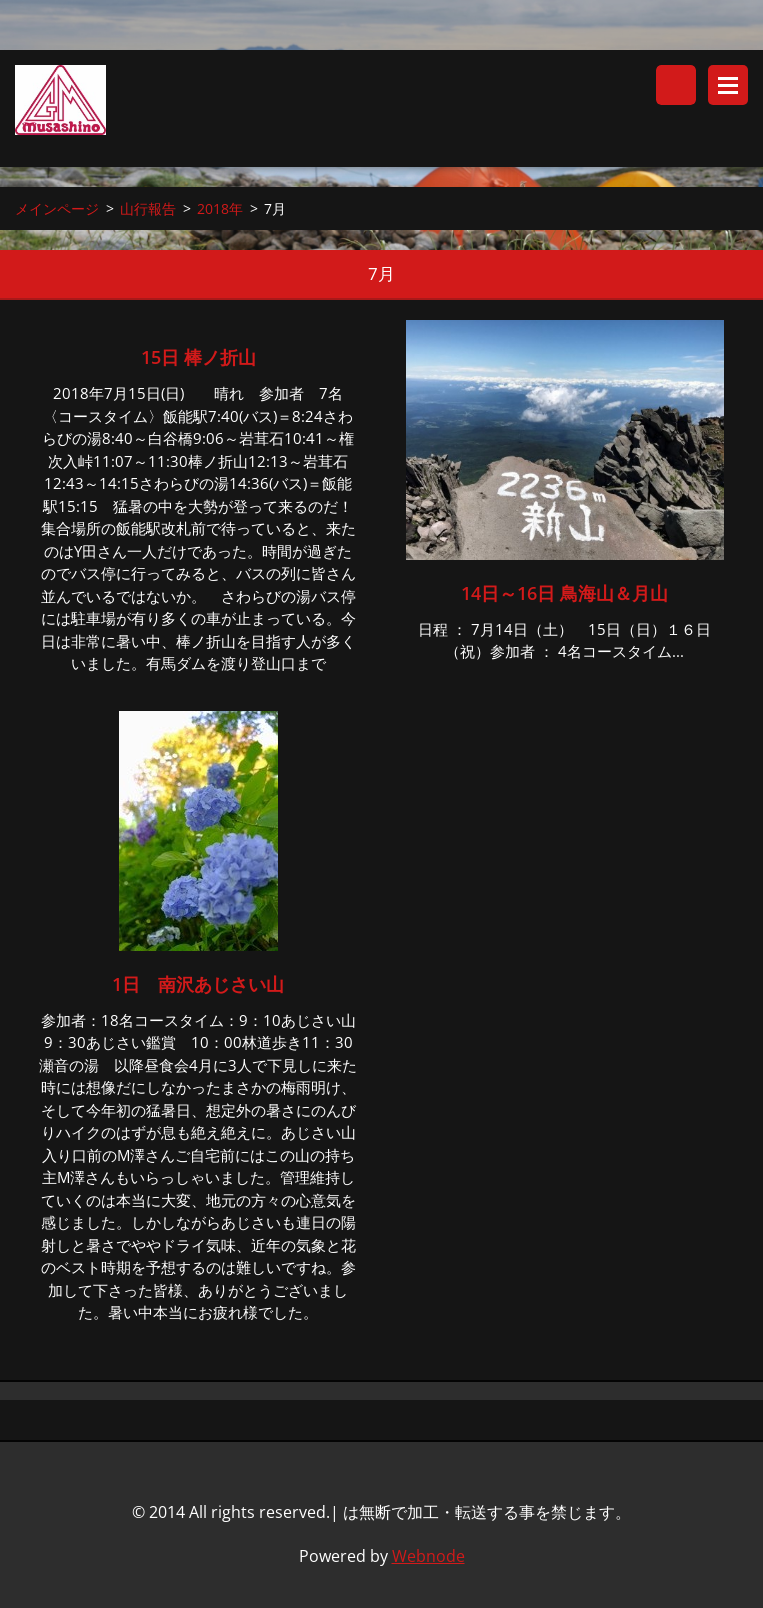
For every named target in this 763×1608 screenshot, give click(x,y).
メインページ (57, 208)
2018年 (220, 208)
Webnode (428, 1556)
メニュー (728, 85)
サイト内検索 (676, 85)
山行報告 (148, 208)
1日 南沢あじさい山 (198, 984)
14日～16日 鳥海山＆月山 (564, 593)
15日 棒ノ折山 (207, 357)
